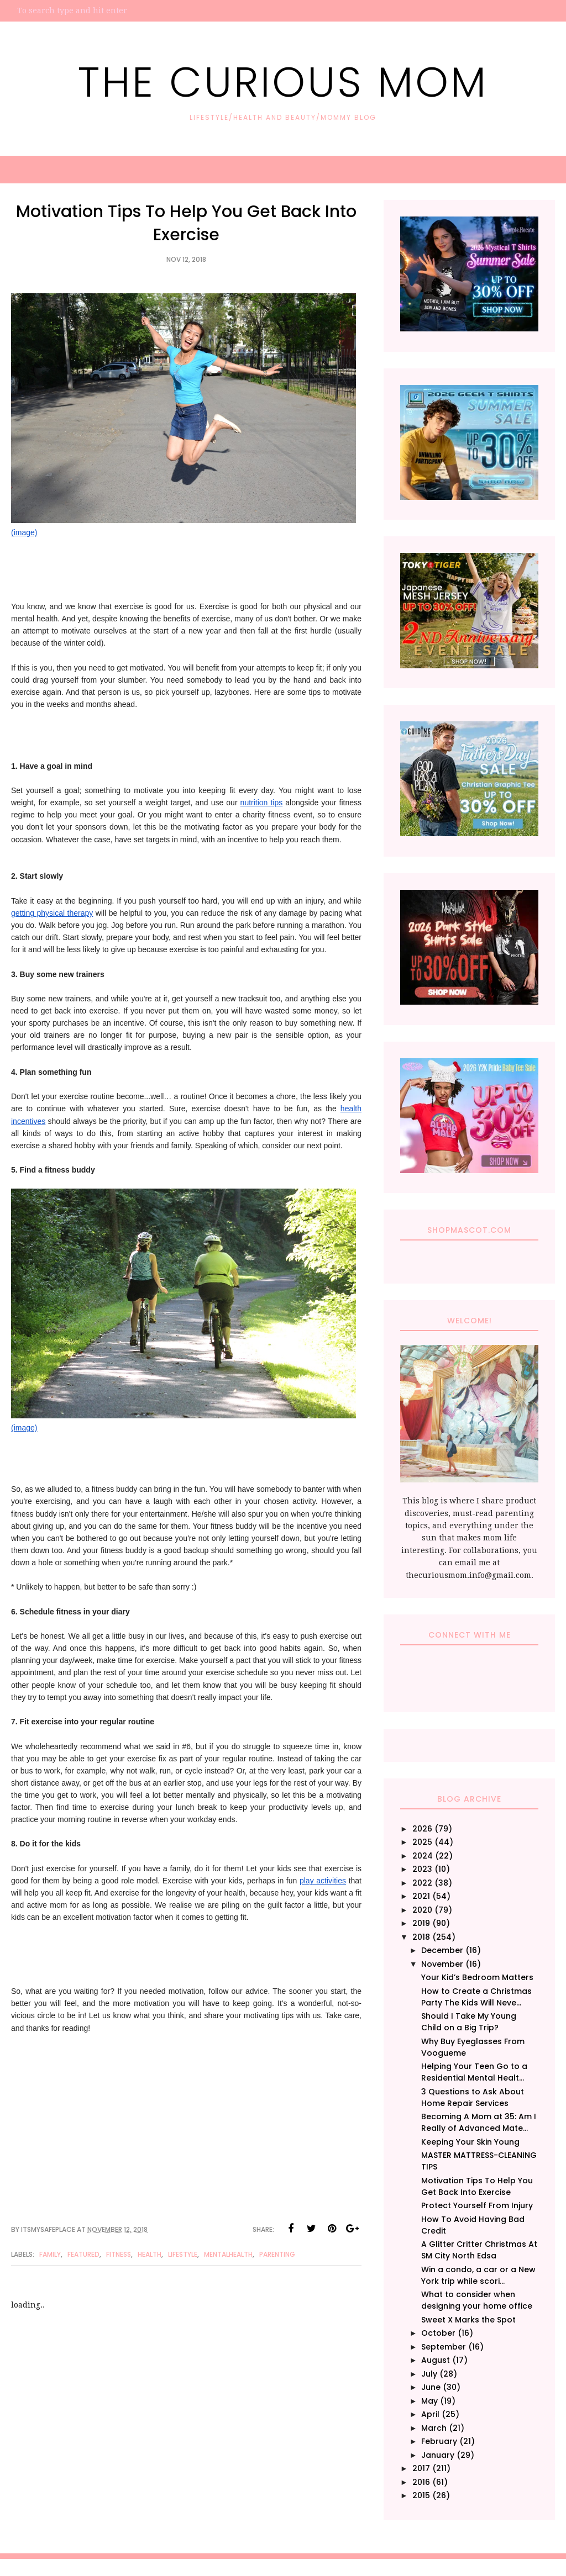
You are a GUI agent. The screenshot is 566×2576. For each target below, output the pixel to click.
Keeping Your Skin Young (470, 2141)
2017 (421, 2468)
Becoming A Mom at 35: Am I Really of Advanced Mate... (478, 2122)
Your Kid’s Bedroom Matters (477, 1977)
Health (149, 2254)
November (442, 1964)
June (431, 2387)
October (438, 2333)
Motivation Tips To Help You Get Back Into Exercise (477, 2186)
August (435, 2360)
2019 (421, 1923)
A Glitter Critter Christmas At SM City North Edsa (479, 2250)
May (429, 2400)
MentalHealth (228, 2254)
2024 (422, 1855)
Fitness (118, 2254)
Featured (83, 2254)
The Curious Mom (283, 79)
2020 (422, 1909)
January (437, 2455)
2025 (422, 1841)
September (443, 2346)
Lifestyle (182, 2254)
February (439, 2441)
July (429, 2373)
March (434, 2428)
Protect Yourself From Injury (477, 2205)
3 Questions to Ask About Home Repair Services (472, 2097)
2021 (421, 1896)
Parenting (277, 2254)
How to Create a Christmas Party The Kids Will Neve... (476, 1997)
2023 (422, 1869)
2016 (421, 2482)
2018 (421, 1936)
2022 (422, 1882)
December (442, 1950)
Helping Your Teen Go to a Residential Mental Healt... (474, 2072)
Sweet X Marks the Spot (468, 2319)
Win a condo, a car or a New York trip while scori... (478, 2275)
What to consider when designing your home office (476, 2300)
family (50, 2254)
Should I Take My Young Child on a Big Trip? (468, 2021)
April (430, 2414)
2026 (422, 1828)
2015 (421, 2495)
